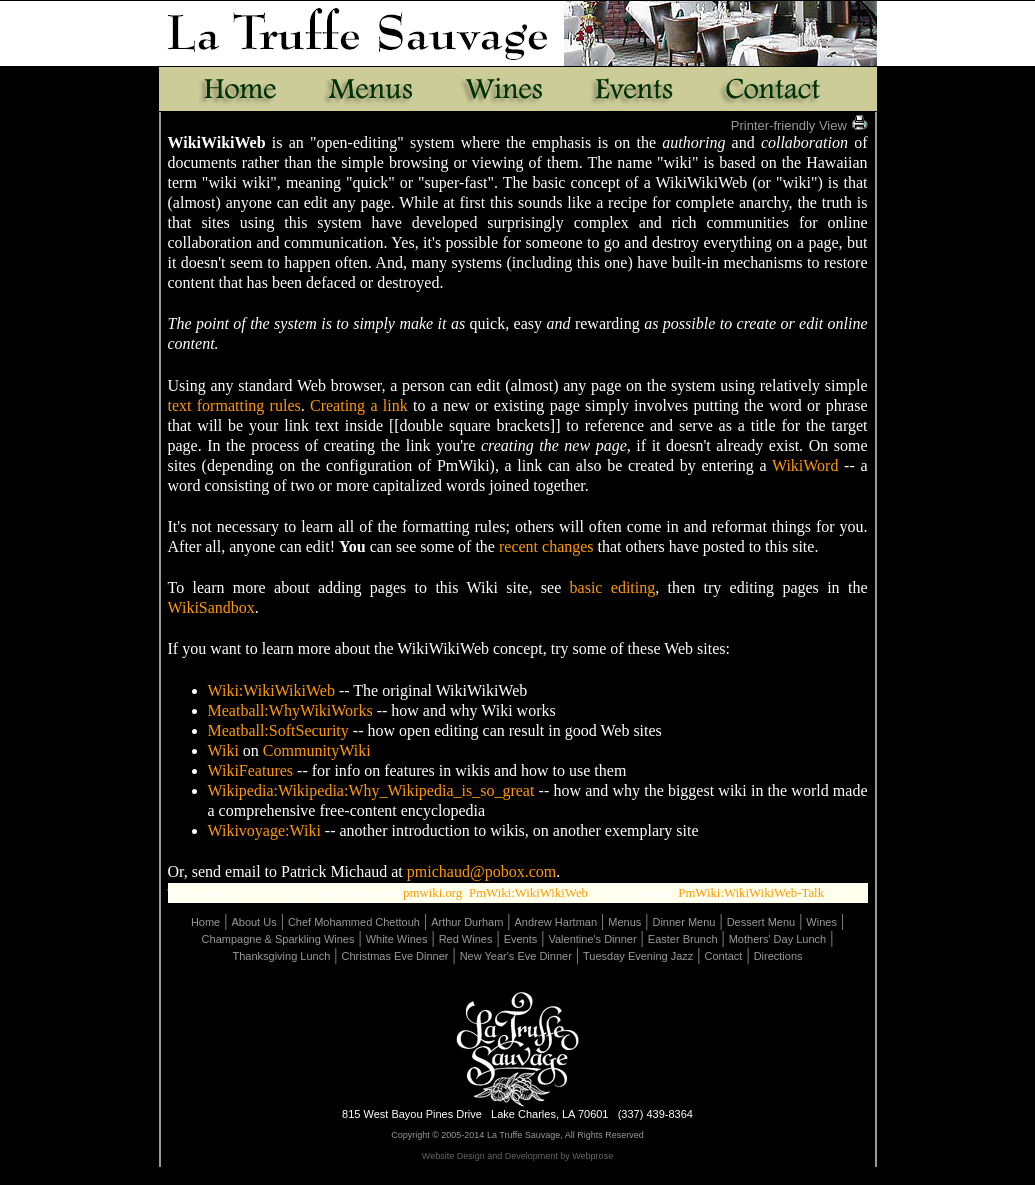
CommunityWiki (317, 750)
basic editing (613, 587)
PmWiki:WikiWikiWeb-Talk (751, 893)
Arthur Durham (467, 922)
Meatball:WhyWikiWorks (290, 710)
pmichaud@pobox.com (481, 871)
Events (521, 939)
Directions (778, 956)
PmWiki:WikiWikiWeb (528, 893)
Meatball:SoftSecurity (278, 730)
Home (205, 922)
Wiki (223, 750)
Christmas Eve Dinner (394, 956)
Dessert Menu (761, 922)
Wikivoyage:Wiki (264, 830)
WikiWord (805, 465)
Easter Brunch (683, 939)
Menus (624, 922)
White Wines (397, 939)
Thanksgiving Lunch (281, 956)
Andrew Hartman (556, 922)
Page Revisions (520, 1177)
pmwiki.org (432, 893)
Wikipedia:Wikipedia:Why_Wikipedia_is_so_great (371, 790)
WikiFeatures (251, 770)
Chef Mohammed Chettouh (354, 922)
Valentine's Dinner (592, 939)
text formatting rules (234, 405)
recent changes (546, 546)
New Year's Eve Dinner (516, 956)
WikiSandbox (211, 607)
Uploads (587, 1177)
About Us (253, 922)
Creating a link (359, 405)
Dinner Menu (683, 922)
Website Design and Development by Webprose (517, 1156)
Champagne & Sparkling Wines (278, 939)
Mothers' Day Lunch (777, 939)
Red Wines (466, 939)
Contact (724, 956)
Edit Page (451, 1177)
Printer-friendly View (799, 125)
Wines (821, 922)
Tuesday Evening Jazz (638, 956)
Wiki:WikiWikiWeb (271, 690)
